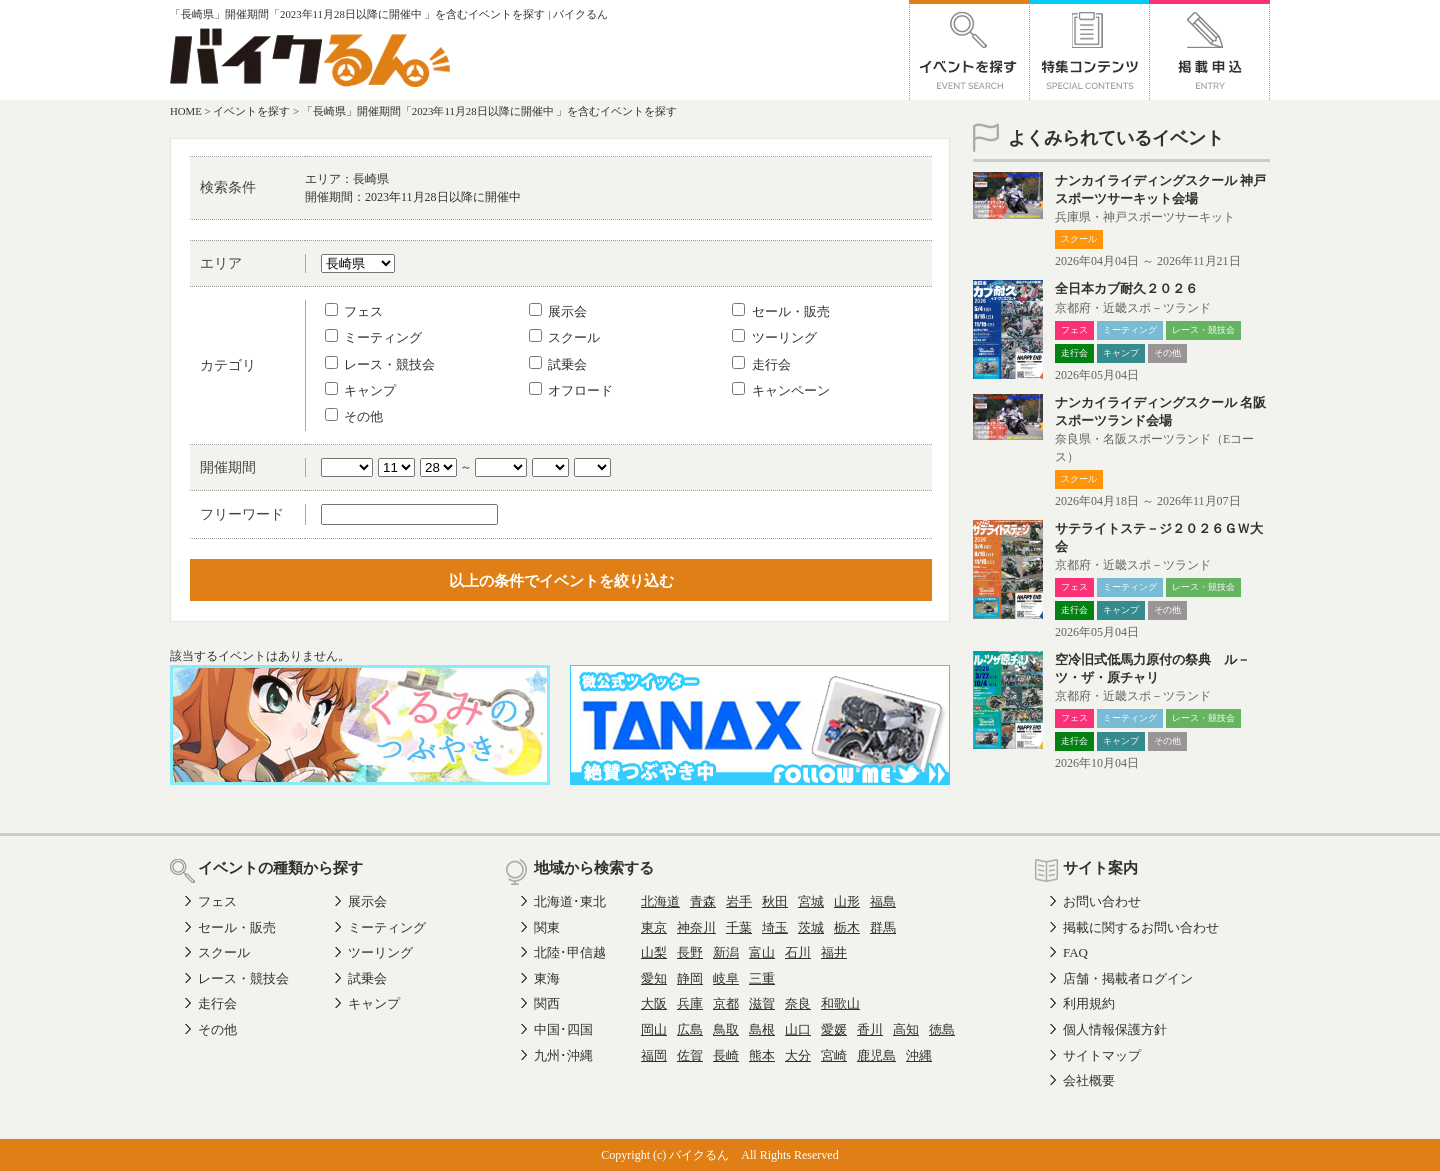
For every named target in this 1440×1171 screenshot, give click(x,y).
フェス (354, 311)
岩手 (739, 901)
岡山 (654, 1029)
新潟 (726, 952)
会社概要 (1089, 1080)
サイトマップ (1102, 1055)
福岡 (654, 1055)
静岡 (690, 978)
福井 (834, 952)
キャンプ (360, 390)
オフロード (571, 390)
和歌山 (840, 1003)
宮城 (811, 901)
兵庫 (690, 1003)
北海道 (660, 901)
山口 (798, 1029)
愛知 (654, 978)
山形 (847, 901)
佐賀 (690, 1055)
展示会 (558, 311)
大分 (798, 1055)
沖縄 (919, 1055)
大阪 (654, 1003)
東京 (654, 927)
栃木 (847, 927)
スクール (564, 337)
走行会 (761, 364)
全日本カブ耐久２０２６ (1126, 288)
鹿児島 (876, 1055)
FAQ (1075, 952)
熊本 (762, 1055)
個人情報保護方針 (1115, 1029)
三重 (762, 978)
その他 (354, 416)
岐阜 (726, 978)
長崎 (726, 1055)
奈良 (798, 1003)
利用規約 (1089, 1003)
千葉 (739, 927)
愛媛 (834, 1029)
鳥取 (726, 1029)
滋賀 (762, 1003)
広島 (690, 1029)
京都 (726, 1003)
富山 (762, 952)
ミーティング (373, 337)
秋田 (775, 901)
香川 (870, 1029)
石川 (798, 952)
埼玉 (775, 927)
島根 (762, 1029)
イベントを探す (251, 111)
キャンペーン (780, 390)
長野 (690, 952)
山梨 (654, 952)
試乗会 (558, 364)
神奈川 (696, 927)
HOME (186, 111)
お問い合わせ (1102, 901)
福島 (883, 901)
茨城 (811, 927)
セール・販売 (780, 311)
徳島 (942, 1029)
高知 (906, 1029)
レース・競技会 (380, 364)
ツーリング (774, 337)
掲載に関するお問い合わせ (1141, 927)
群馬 (883, 927)
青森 (703, 901)
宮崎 (834, 1055)
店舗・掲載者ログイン (1128, 978)
